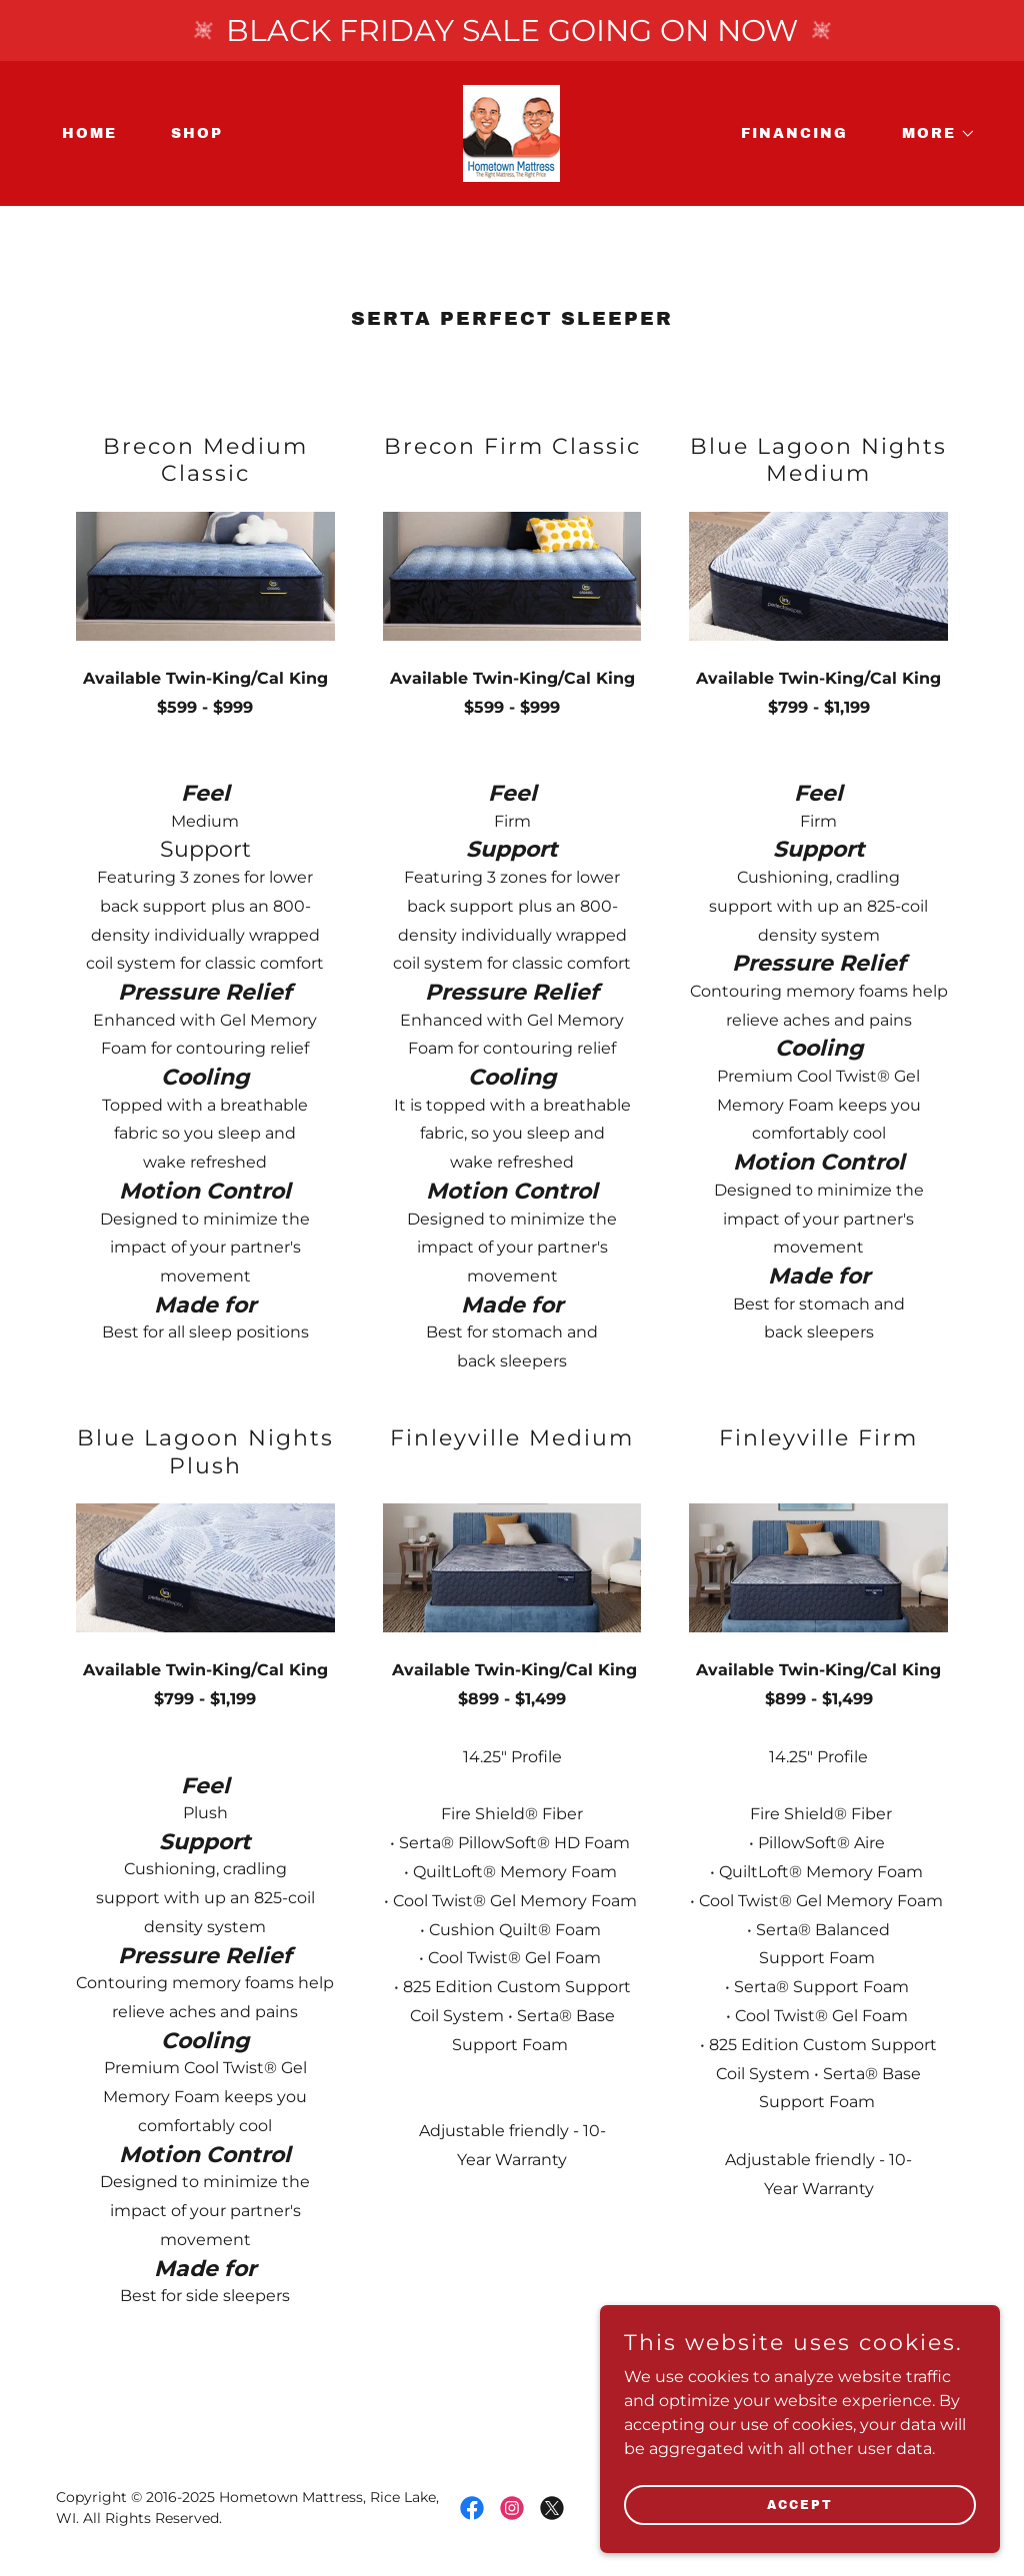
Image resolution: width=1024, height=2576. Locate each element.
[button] (932, 134)
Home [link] (89, 133)
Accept (800, 2545)
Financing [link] (794, 133)
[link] (511, 132)
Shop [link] (197, 133)
